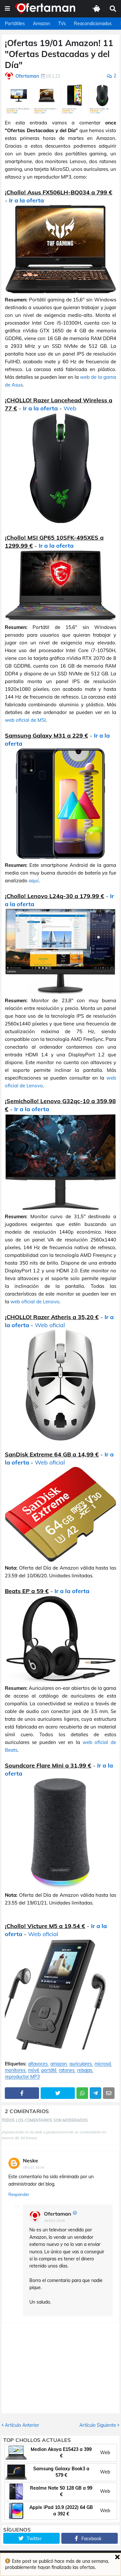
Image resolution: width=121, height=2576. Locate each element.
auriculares (80, 2064)
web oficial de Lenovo (34, 1301)
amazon (58, 2064)
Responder (18, 2194)
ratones (67, 2070)
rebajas (84, 2070)
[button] (7, 8)
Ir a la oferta (26, 200)
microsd (103, 2064)
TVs (62, 23)
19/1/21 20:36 (54, 2220)
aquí (34, 880)
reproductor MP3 (22, 2076)
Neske (30, 2160)
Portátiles (15, 23)
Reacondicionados (93, 23)
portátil (48, 2070)
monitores (15, 2070)
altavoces (38, 2064)
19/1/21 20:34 (33, 2167)
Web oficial (50, 1325)
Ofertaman (57, 2213)
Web (70, 408)
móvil (33, 2070)
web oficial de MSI (25, 720)
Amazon (41, 23)
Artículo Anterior (22, 2425)
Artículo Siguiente (97, 2425)
